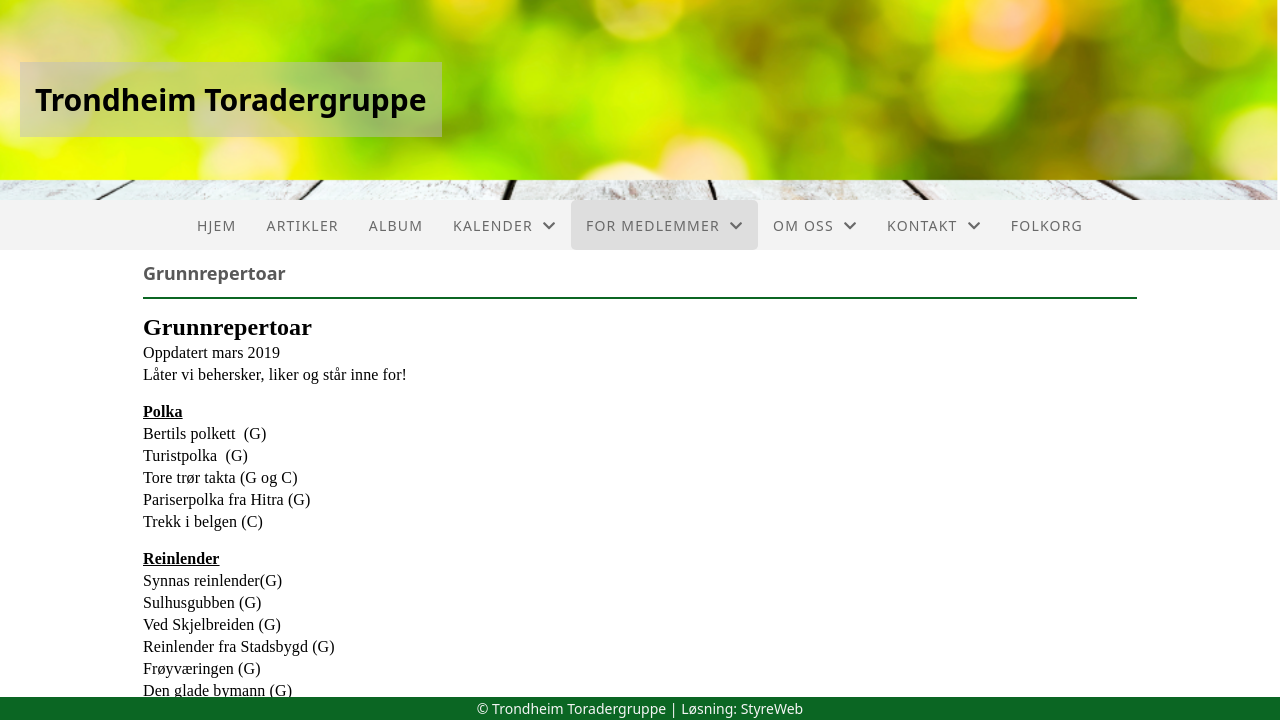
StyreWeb (772, 708)
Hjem (216, 225)
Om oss (815, 225)
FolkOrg (1047, 225)
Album (396, 225)
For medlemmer (664, 225)
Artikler (303, 225)
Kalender (504, 225)
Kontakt (934, 225)
